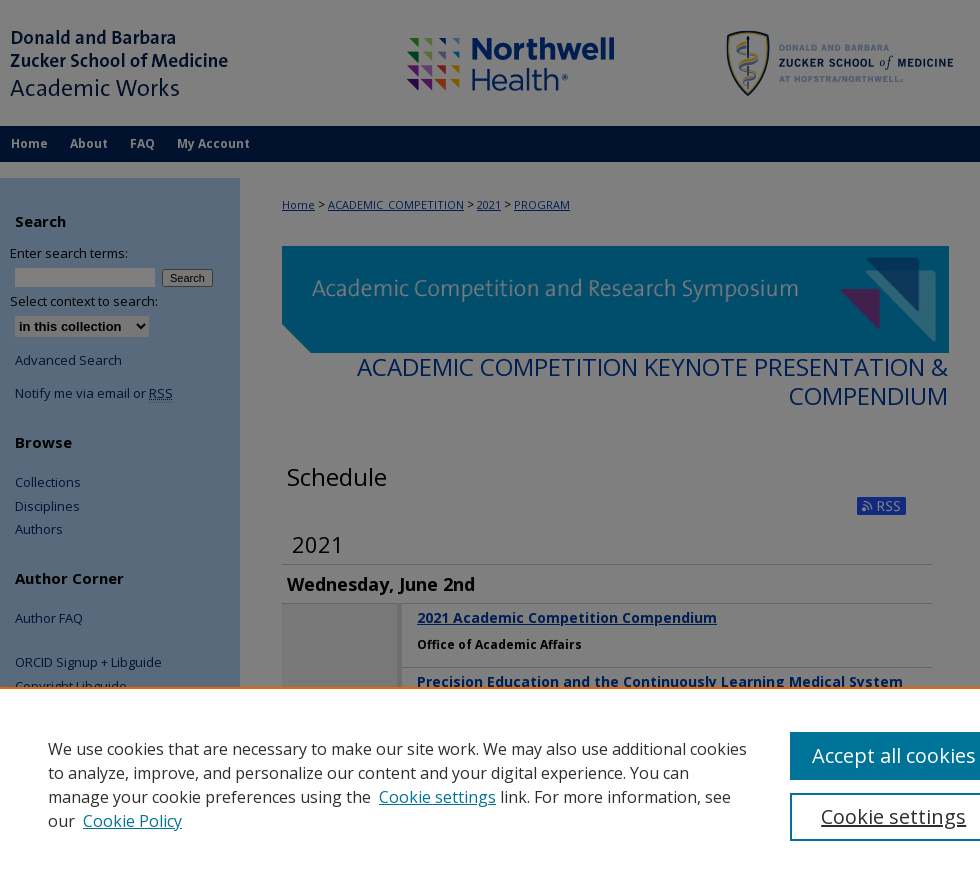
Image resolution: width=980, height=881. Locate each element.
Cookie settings (437, 797)
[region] (490, 784)
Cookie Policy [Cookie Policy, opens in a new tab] (132, 821)
